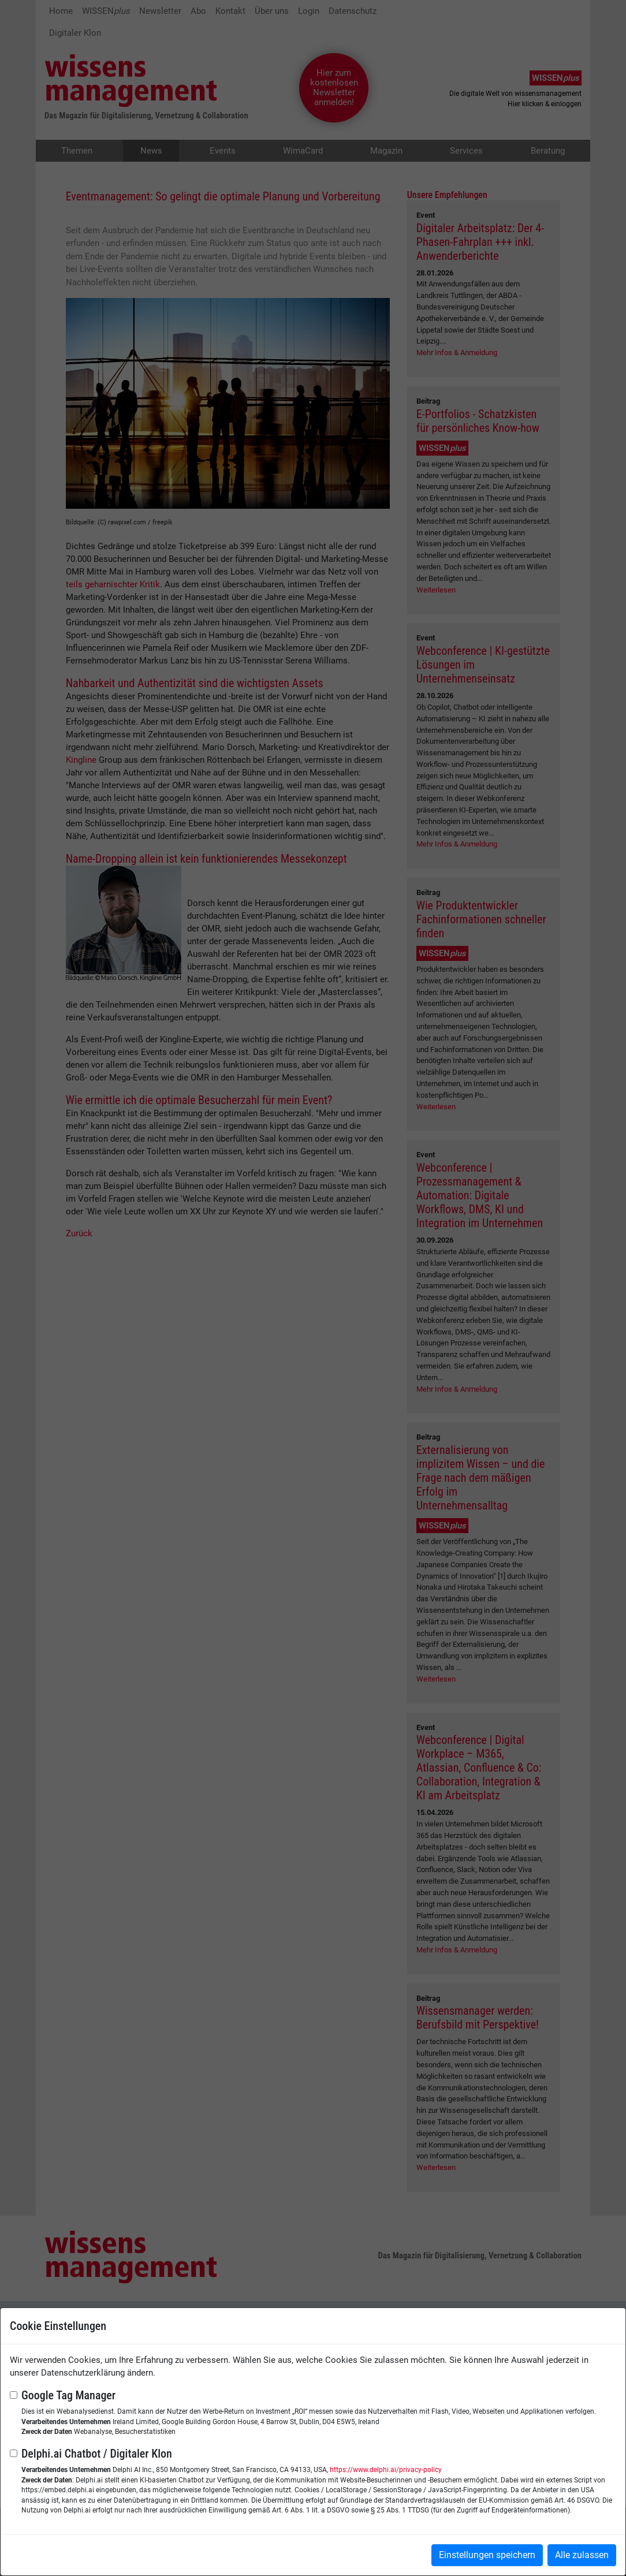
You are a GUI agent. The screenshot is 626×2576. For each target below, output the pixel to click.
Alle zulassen (582, 2554)
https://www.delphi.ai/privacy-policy (386, 2470)
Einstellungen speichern (487, 2554)
